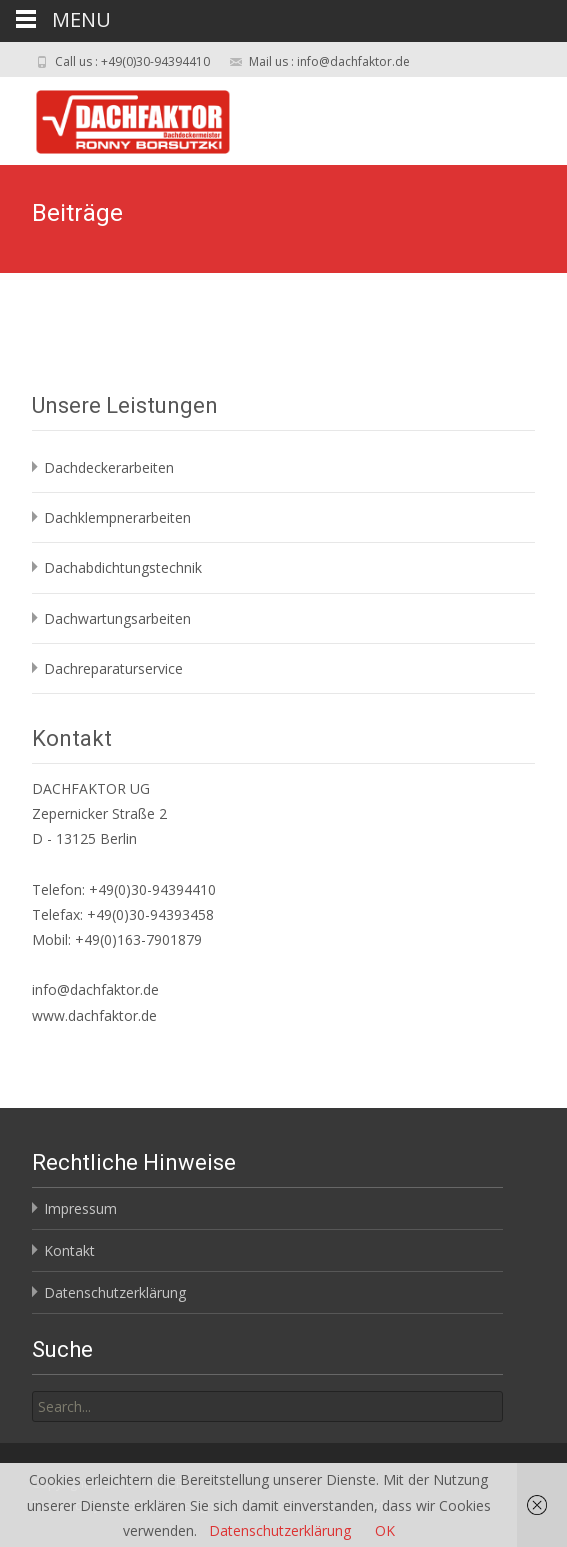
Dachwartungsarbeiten (117, 618)
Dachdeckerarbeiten (109, 467)
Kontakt (69, 1250)
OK (385, 1530)
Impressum (80, 1208)
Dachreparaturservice (113, 668)
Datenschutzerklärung (115, 1292)
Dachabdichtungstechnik (123, 567)
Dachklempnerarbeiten (117, 517)
